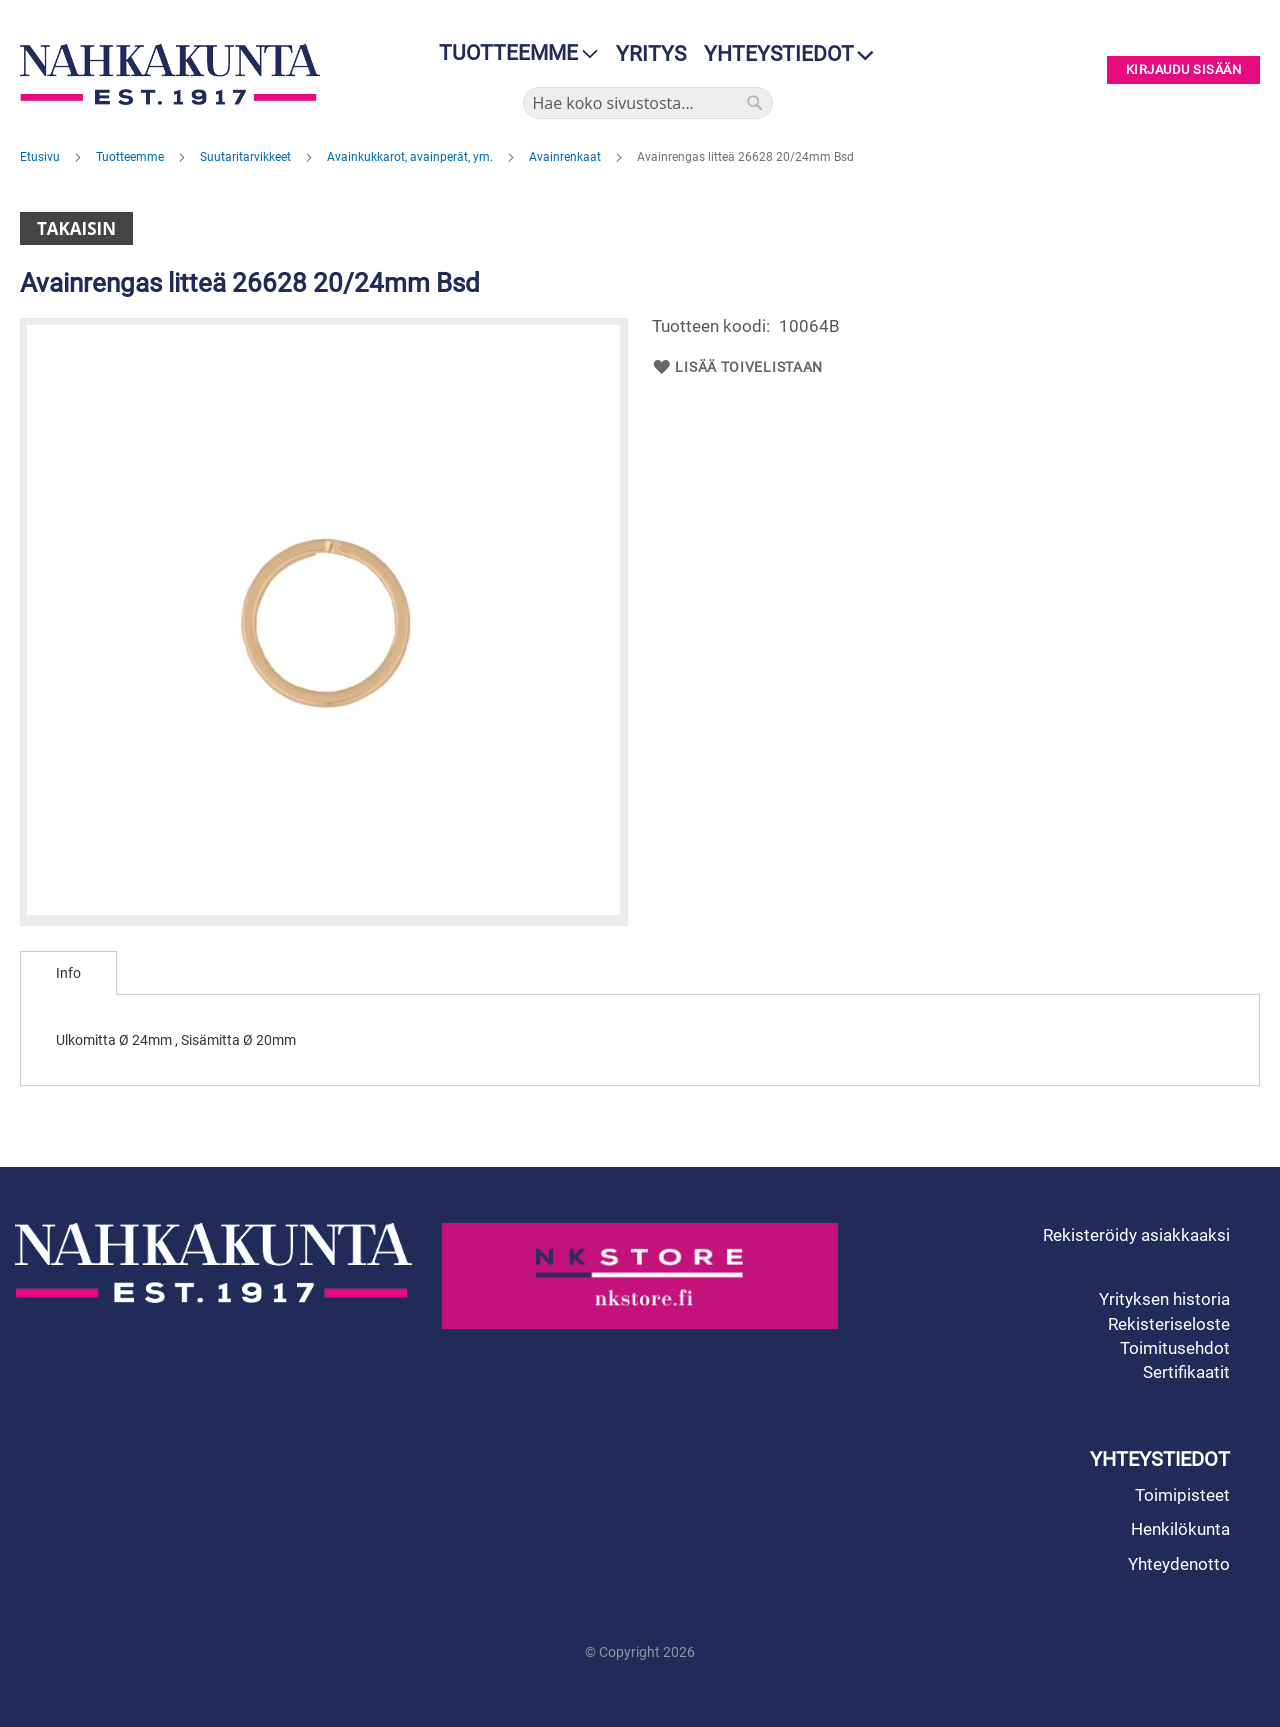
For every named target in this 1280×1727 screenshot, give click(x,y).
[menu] (512, 53)
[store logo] (175, 74)
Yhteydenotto (1179, 1564)
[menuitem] (512, 53)
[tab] (68, 973)
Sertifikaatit (1186, 1372)
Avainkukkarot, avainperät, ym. (411, 157)
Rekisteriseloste (1169, 1324)
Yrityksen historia (1164, 1299)
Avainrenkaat (566, 157)
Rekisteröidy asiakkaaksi (1136, 1235)
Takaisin (76, 228)
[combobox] (648, 103)
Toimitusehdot (1175, 1348)
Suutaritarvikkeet (247, 157)
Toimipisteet (1182, 1495)
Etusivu (41, 157)
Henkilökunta (1180, 1529)
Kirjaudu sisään (1184, 70)
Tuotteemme (131, 157)
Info (68, 973)
